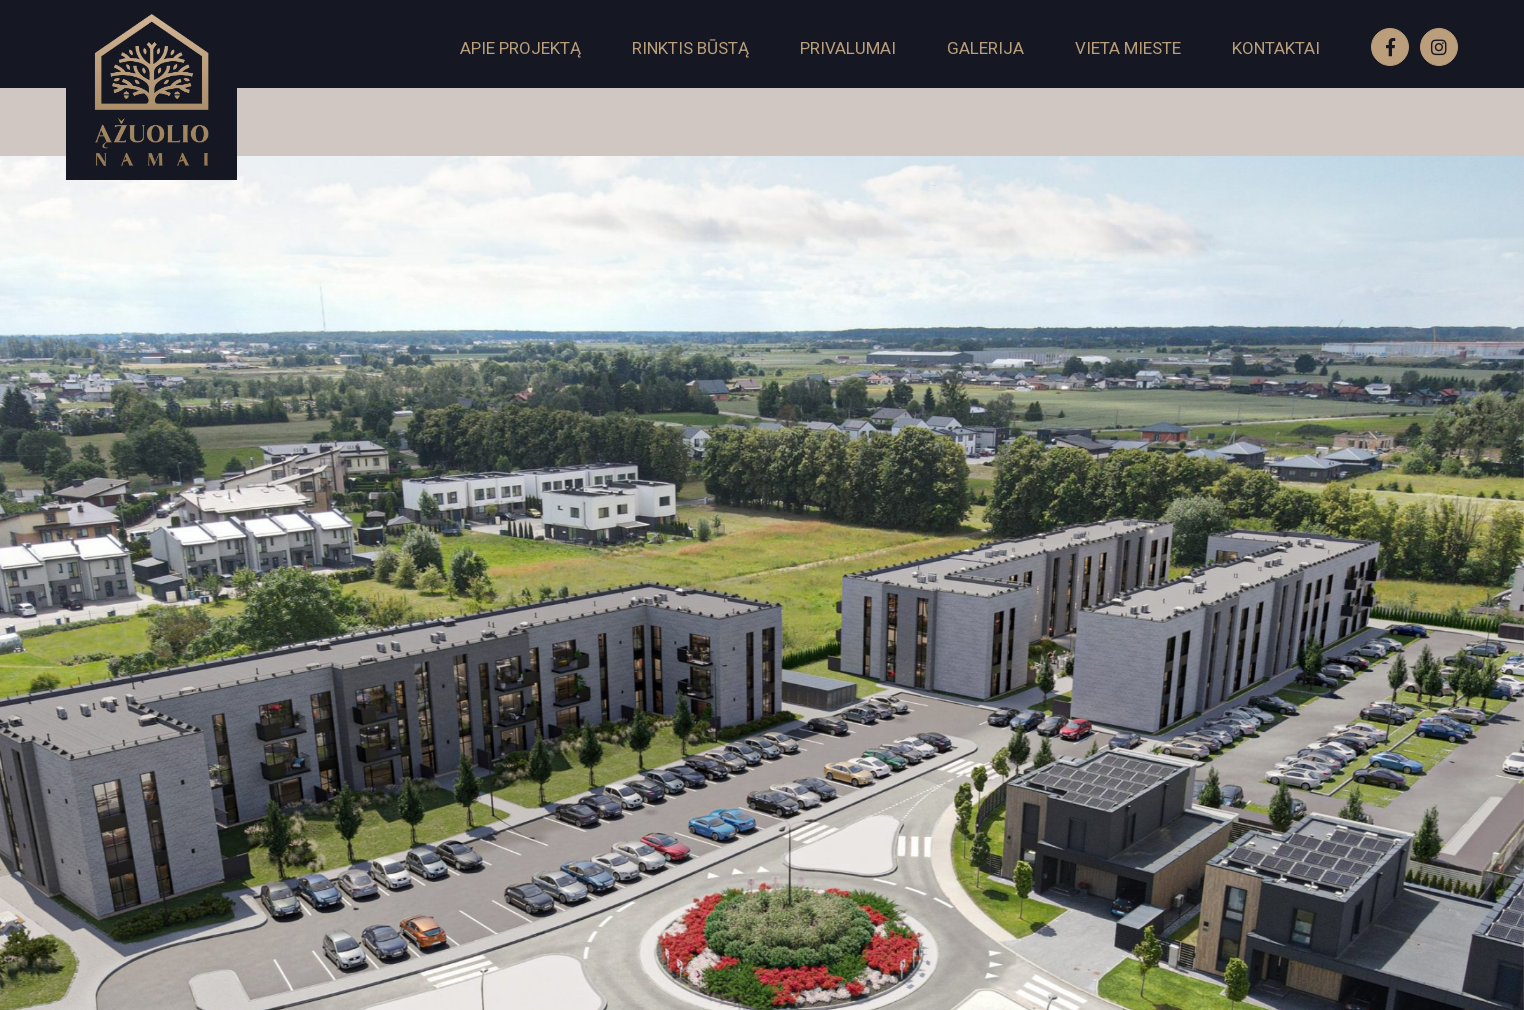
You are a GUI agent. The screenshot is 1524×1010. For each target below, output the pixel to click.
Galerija (985, 48)
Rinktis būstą (690, 48)
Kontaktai (1276, 48)
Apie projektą (520, 48)
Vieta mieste (1128, 48)
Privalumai (848, 48)
